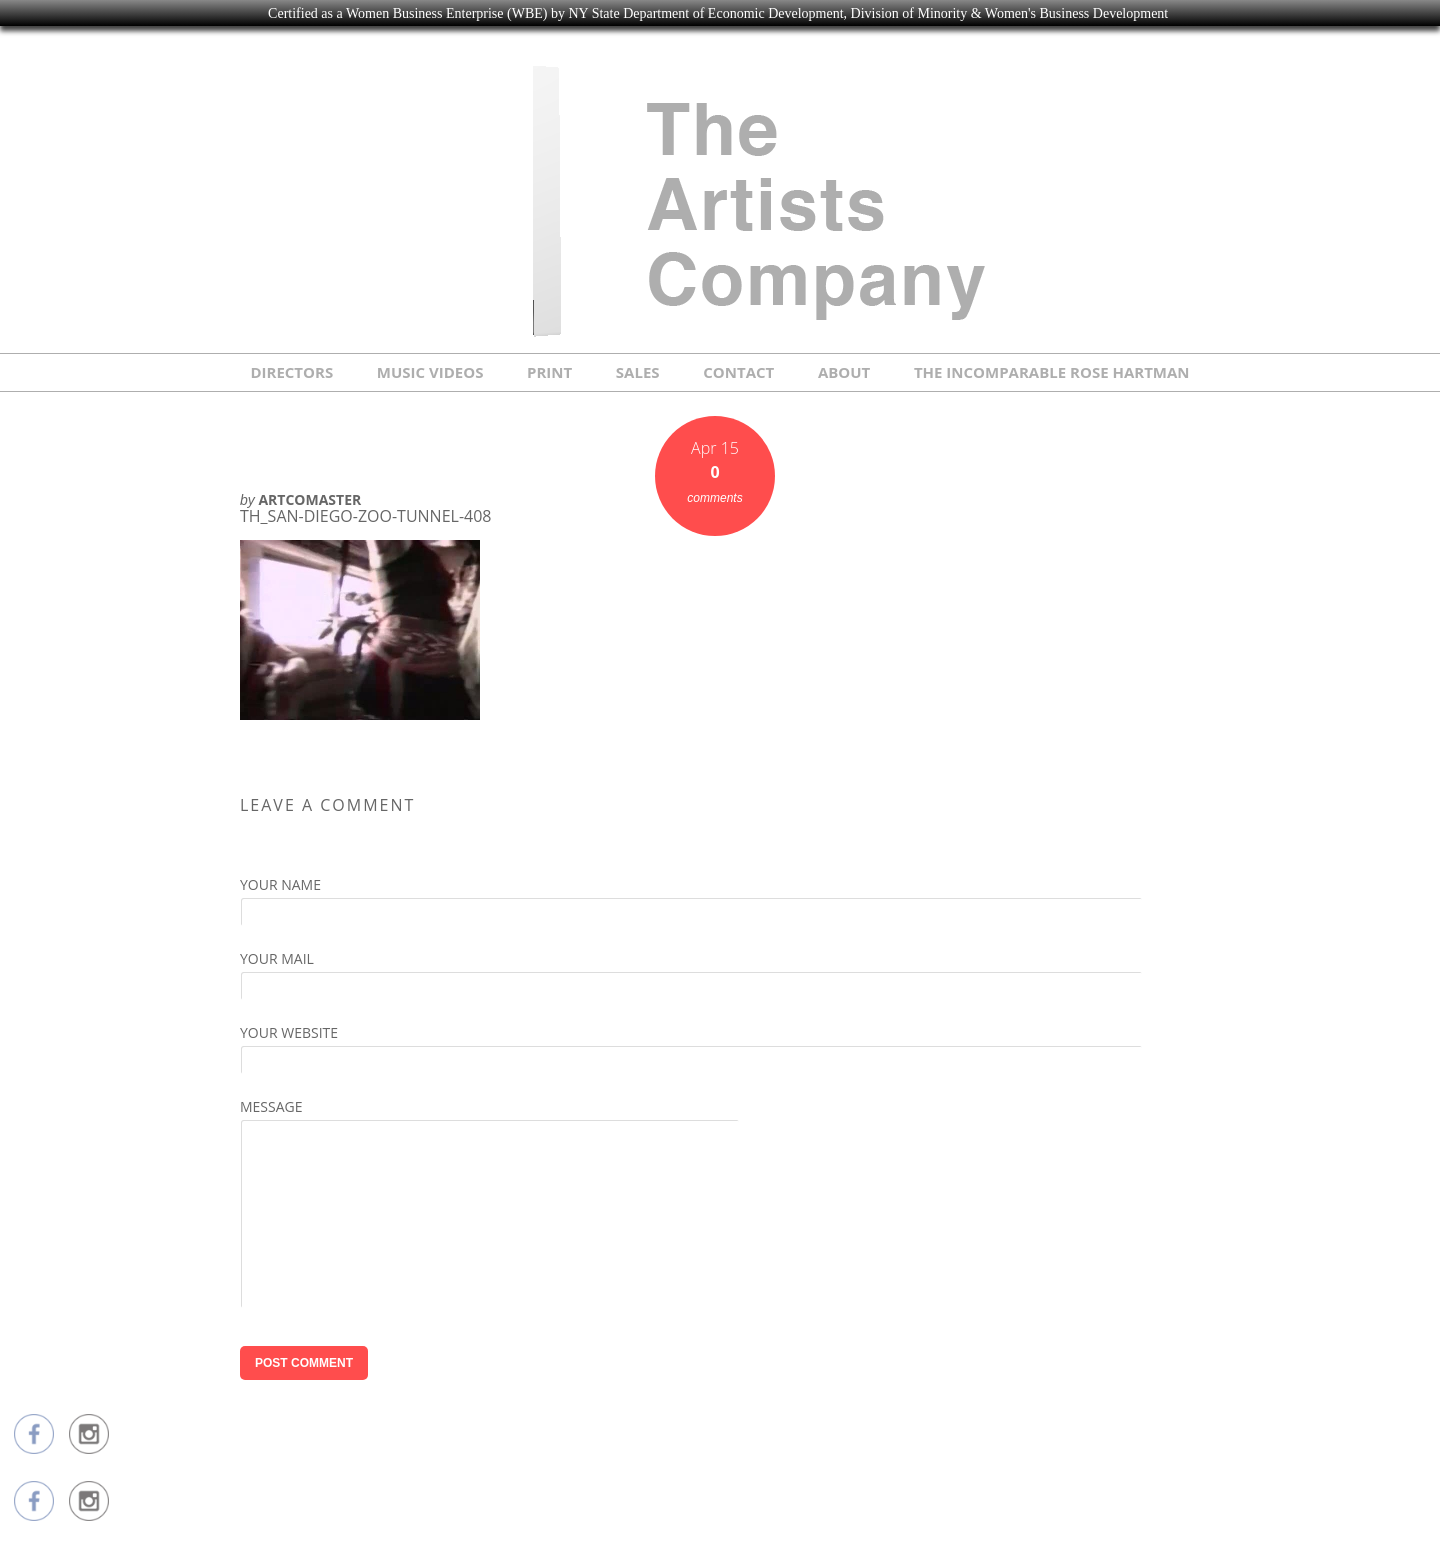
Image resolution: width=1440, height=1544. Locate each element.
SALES (638, 372)
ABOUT (844, 372)
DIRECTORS (291, 372)
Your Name (280, 884)
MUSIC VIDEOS (430, 372)
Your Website (289, 1032)
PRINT (549, 372)
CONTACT (738, 372)
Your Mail (277, 958)
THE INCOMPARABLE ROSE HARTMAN (1052, 372)
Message (271, 1106)
